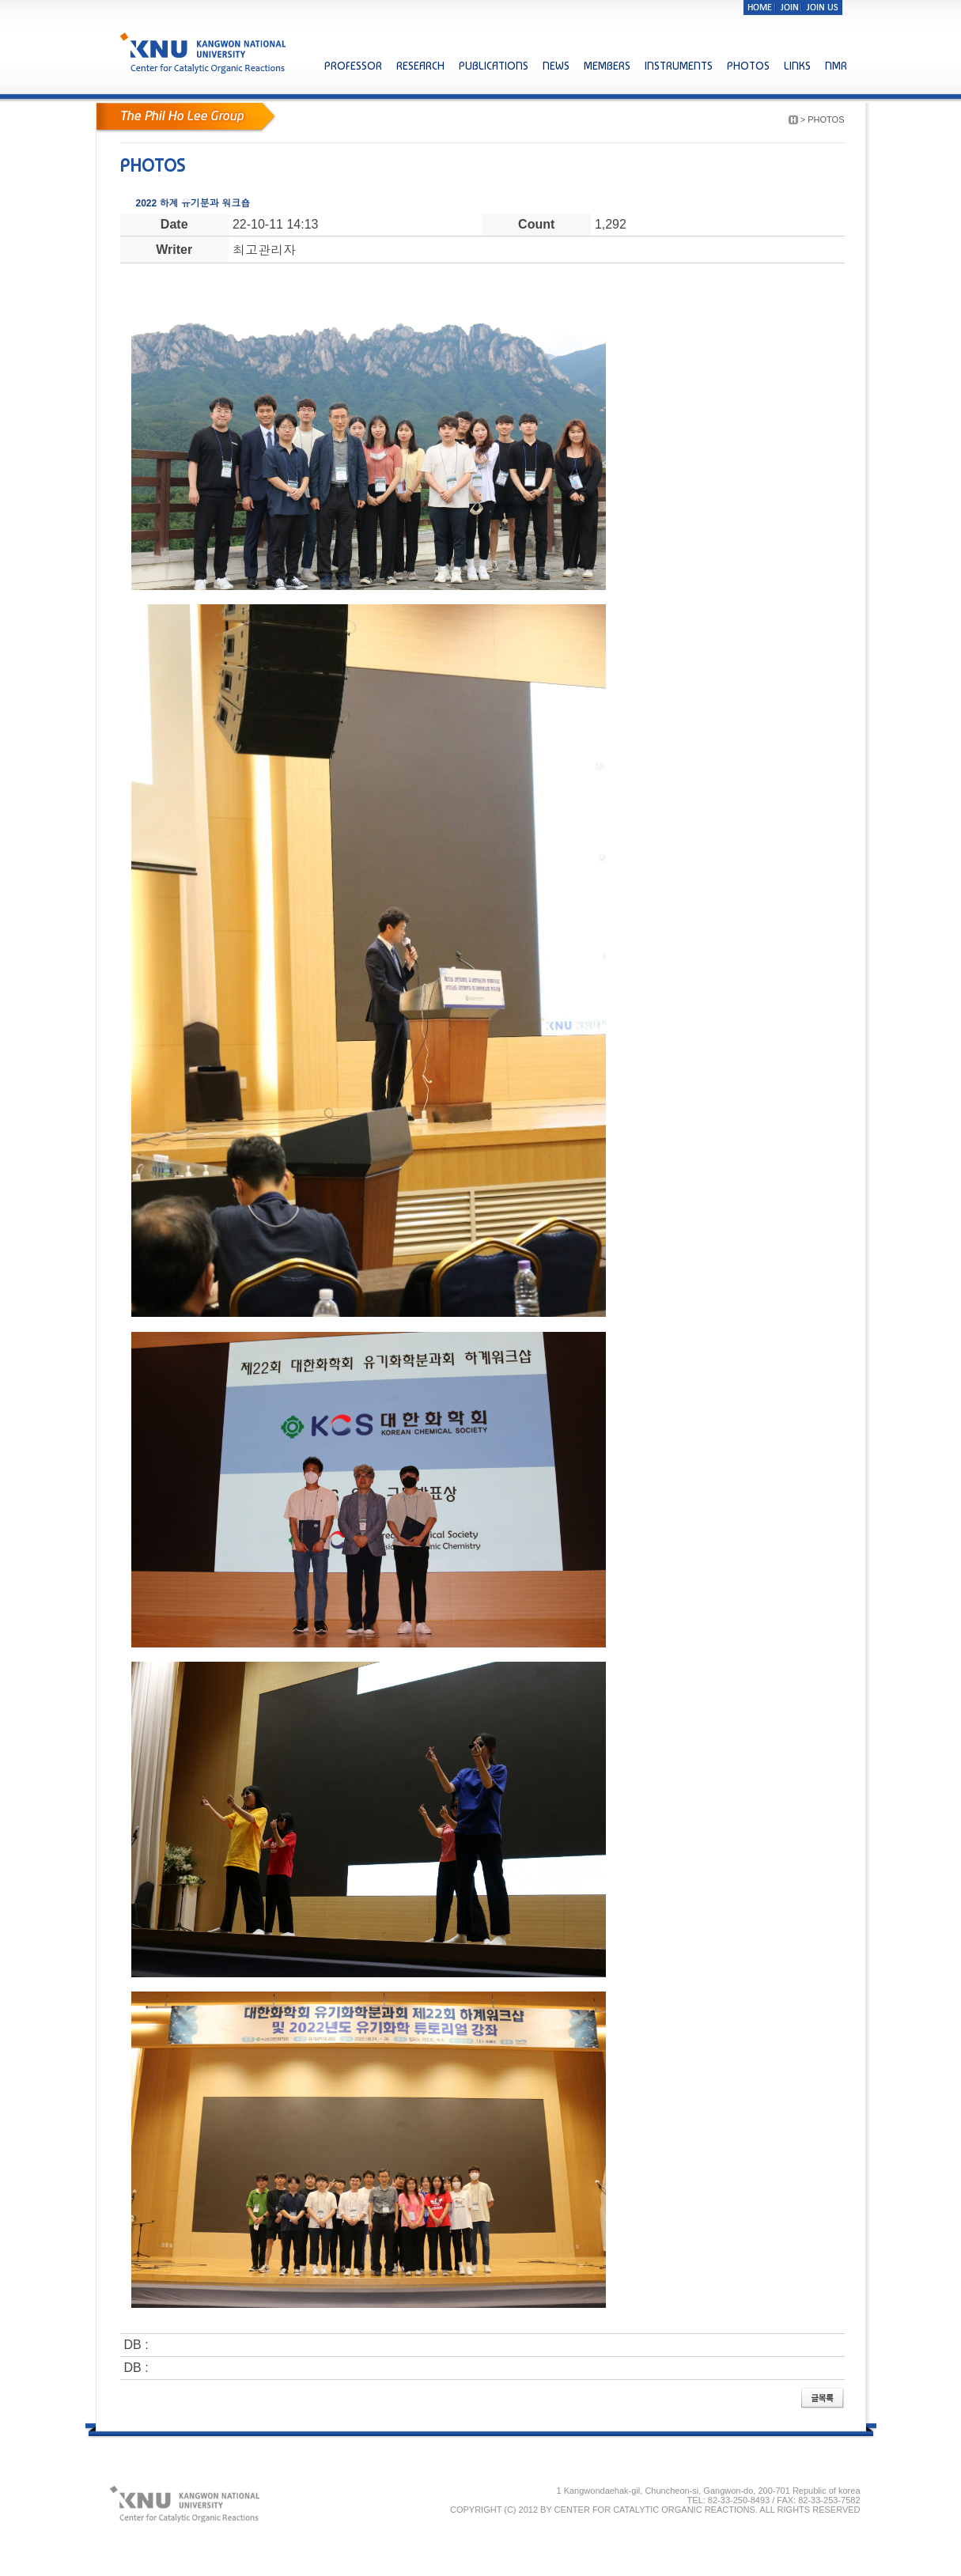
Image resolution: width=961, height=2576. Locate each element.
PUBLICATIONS (493, 65)
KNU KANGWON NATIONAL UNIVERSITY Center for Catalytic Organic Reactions (204, 53)
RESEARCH (420, 65)
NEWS (556, 65)
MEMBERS (607, 65)
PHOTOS (748, 65)
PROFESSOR (353, 65)
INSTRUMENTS (679, 65)
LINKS (797, 65)
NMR (836, 65)
